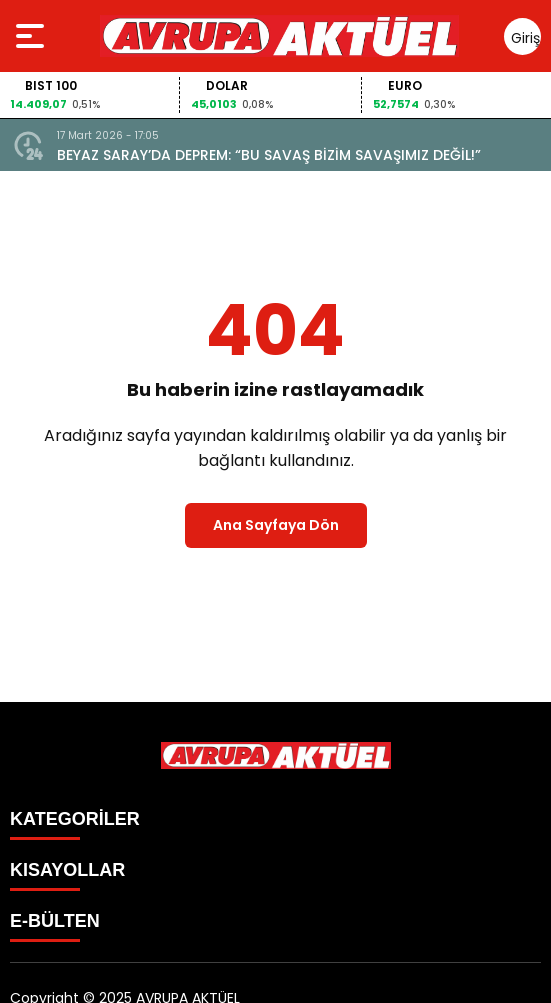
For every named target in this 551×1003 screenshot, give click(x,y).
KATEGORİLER (75, 819)
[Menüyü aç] (32, 36)
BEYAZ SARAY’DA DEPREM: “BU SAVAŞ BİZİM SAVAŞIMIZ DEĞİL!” (269, 155)
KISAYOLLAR (67, 870)
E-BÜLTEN (55, 921)
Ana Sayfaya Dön (276, 525)
